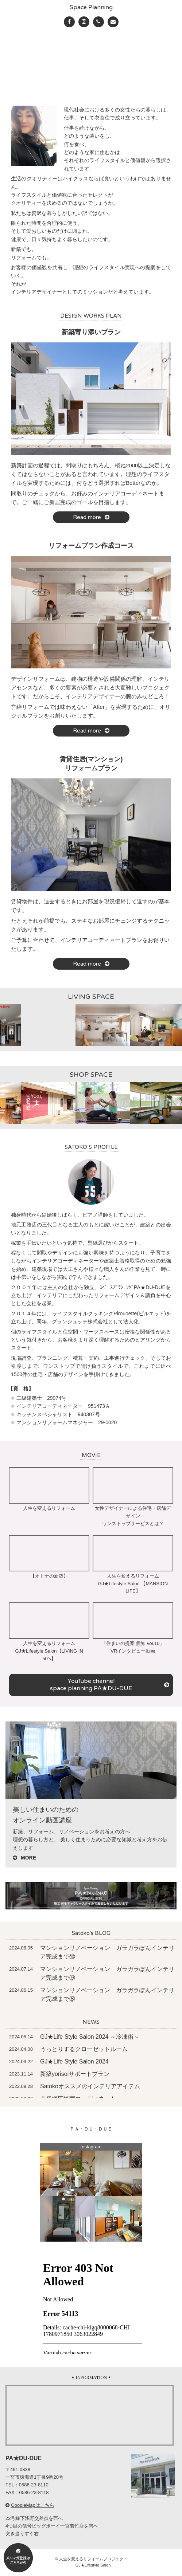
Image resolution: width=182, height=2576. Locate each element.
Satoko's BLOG (91, 1933)
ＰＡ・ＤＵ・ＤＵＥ (91, 2129)
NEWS (91, 2022)
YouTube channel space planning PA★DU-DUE (109, 1684)
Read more (91, 517)
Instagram (91, 2146)
